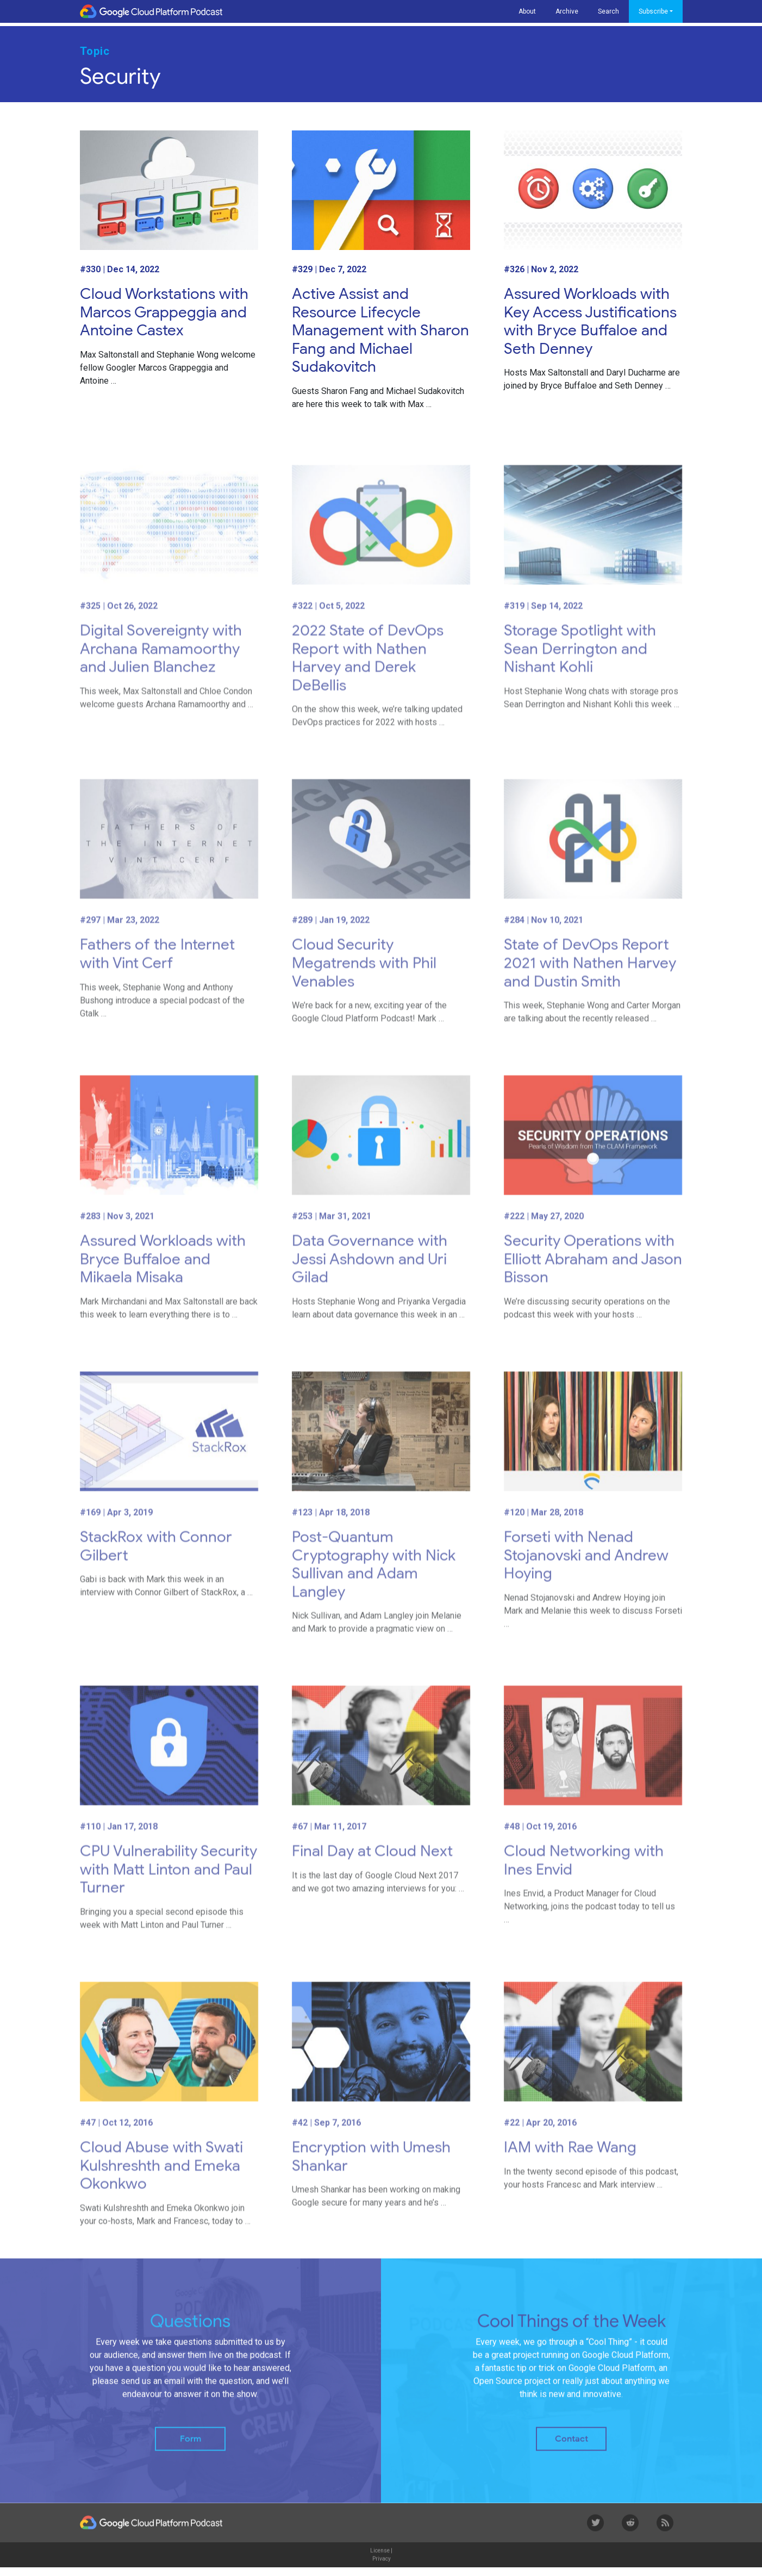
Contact (571, 2447)
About (527, 11)
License (380, 2559)
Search (608, 11)
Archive (566, 11)
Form (190, 2447)
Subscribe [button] (653, 11)
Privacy (381, 2568)
